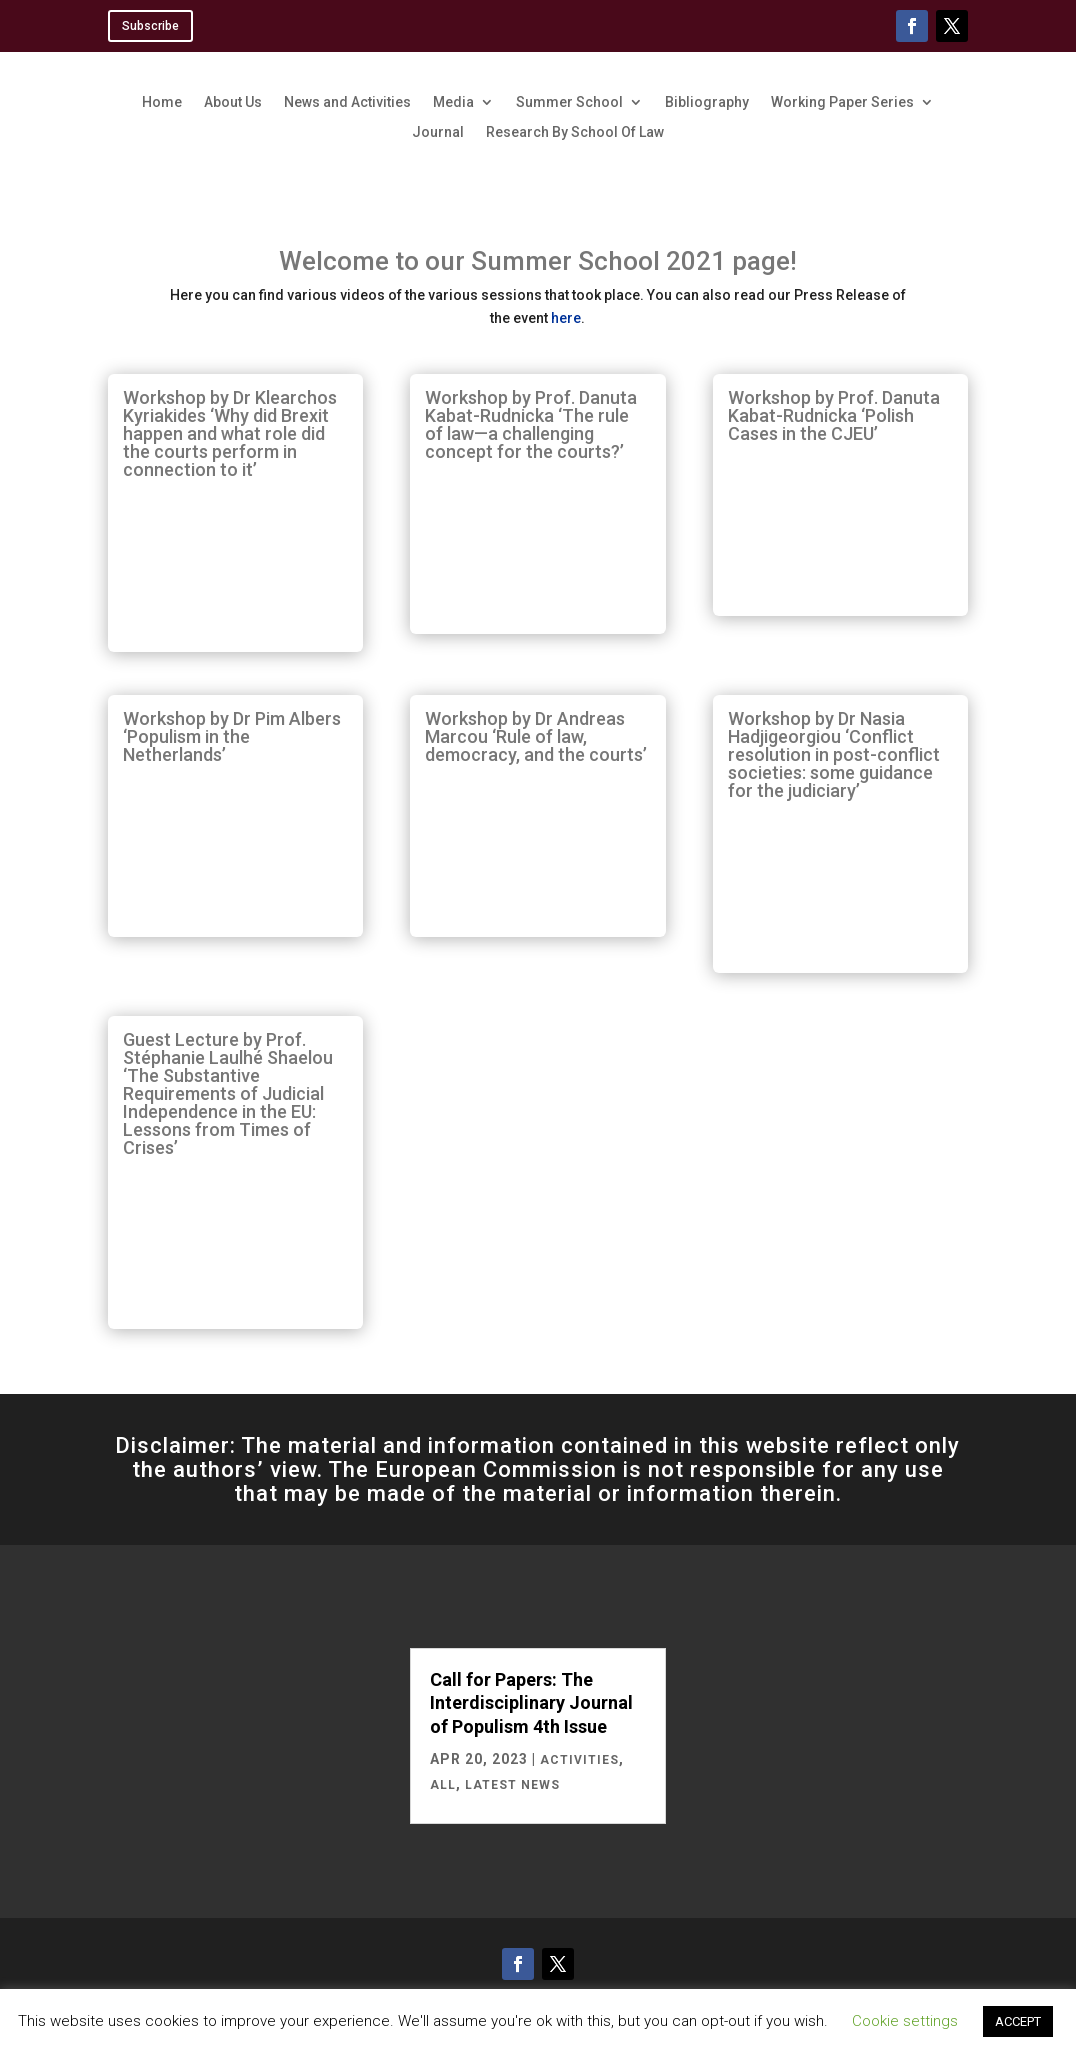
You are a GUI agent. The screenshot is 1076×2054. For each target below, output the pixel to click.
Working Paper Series (842, 102)
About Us (233, 102)
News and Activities (347, 102)
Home (162, 102)
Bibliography (707, 102)
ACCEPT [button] (1018, 2021)
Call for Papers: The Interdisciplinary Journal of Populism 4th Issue (531, 1703)
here (566, 318)
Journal (438, 132)
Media (453, 102)
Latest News (512, 1785)
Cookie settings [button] (905, 2021)
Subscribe (150, 26)
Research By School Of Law (575, 132)
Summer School (569, 102)
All (443, 1785)
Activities (579, 1760)
